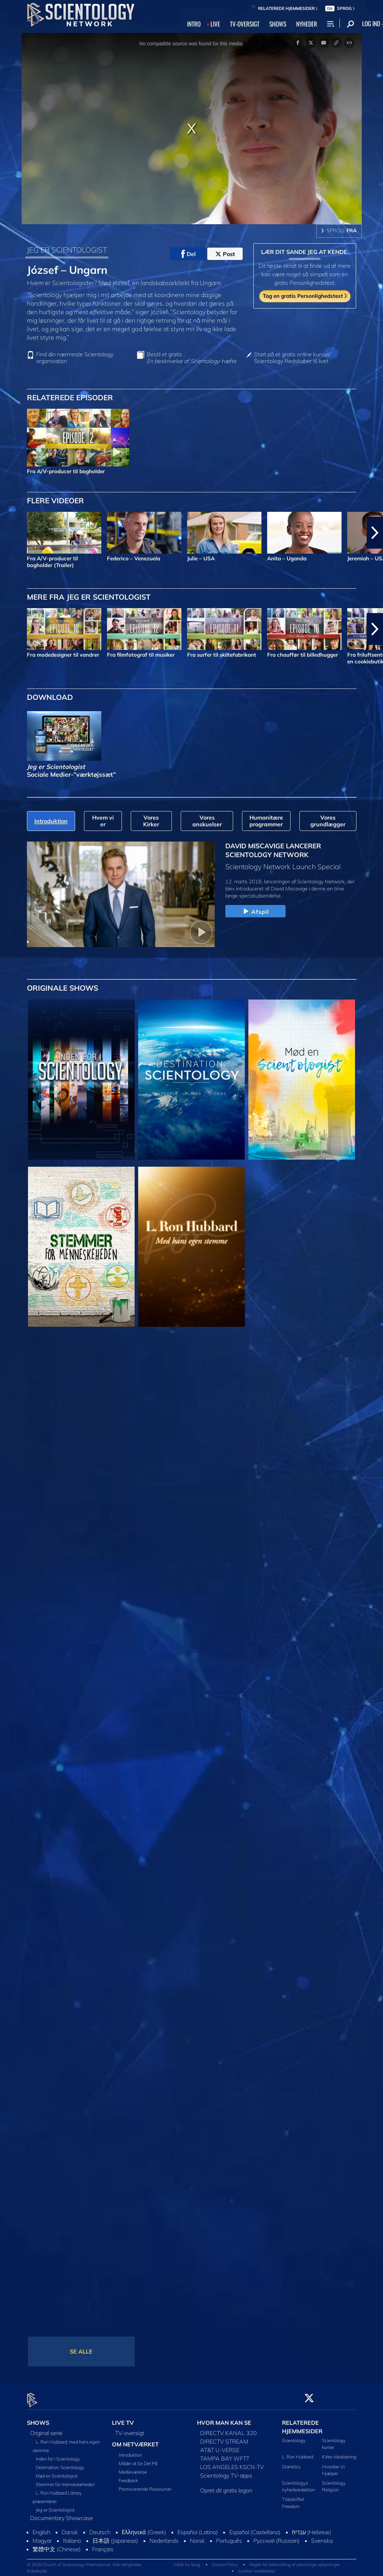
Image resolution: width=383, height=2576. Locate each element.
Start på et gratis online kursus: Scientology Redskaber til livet (292, 357)
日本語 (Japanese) (115, 2536)
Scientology (294, 2436)
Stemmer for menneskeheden (65, 2480)
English (41, 2528)
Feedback (128, 2476)
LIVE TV (123, 2418)
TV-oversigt (129, 2429)
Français (102, 2545)
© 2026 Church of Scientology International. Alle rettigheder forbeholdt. (84, 2564)
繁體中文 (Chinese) (57, 2545)
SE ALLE (81, 2351)
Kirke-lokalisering (339, 2453)
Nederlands (164, 2536)
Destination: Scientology (60, 2463)
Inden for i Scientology (58, 2455)
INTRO (194, 23)
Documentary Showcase (61, 2514)
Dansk (70, 2528)
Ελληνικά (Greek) (144, 2528)
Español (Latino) (198, 2528)
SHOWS (277, 23)
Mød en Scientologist (57, 2472)
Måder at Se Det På (138, 2459)
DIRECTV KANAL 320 (228, 2429)
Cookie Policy (225, 2560)
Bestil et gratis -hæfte (192, 357)
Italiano (72, 2536)
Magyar (42, 2536)
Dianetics (291, 2462)
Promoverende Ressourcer (145, 2484)
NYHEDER (306, 23)
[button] (375, 533)
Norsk (197, 2536)
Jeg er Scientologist (55, 2506)
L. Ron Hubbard (297, 2453)
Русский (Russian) (276, 2536)
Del (188, 254)
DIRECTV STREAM (224, 2437)
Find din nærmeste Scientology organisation (74, 357)
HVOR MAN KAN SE (224, 2418)
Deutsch (100, 2528)
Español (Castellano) (255, 2528)
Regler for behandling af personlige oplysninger (294, 2560)
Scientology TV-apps (226, 2471)
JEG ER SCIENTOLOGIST (67, 249)
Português (229, 2536)
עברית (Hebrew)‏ (312, 2528)
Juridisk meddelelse (256, 2567)
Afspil (255, 911)
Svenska (322, 2536)
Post (225, 253)
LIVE (215, 23)
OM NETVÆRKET (135, 2440)
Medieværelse (133, 2467)
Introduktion (130, 2450)
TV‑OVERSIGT (244, 23)
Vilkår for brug (186, 2560)
